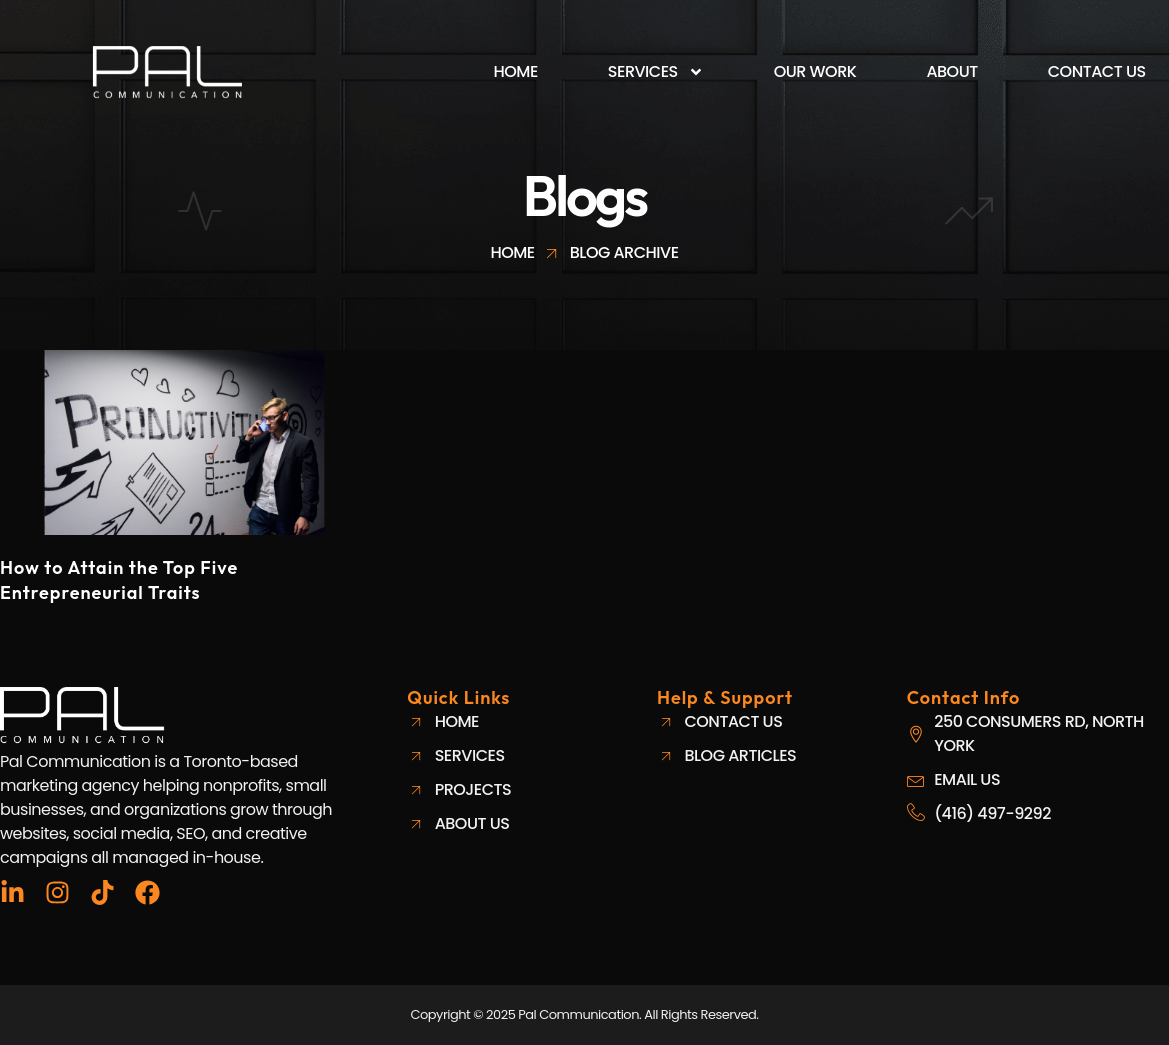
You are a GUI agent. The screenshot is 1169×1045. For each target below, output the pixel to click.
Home (516, 71)
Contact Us (1097, 71)
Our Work (815, 71)
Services (656, 72)
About (951, 71)
